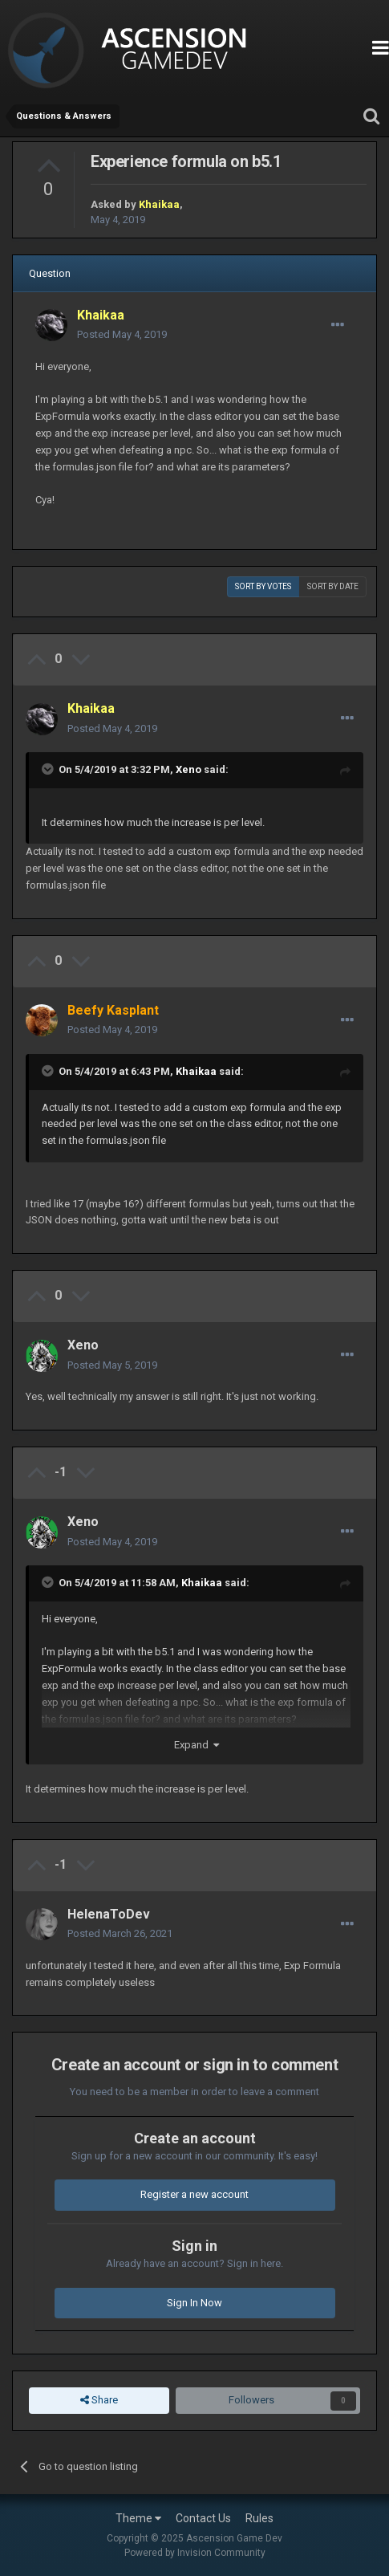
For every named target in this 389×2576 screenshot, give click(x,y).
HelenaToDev (108, 1914)
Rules (259, 2518)
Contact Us (203, 2518)
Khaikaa (196, 1071)
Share (99, 2400)
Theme (138, 2518)
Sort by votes (263, 586)
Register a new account (194, 2194)
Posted (122, 334)
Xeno (188, 769)
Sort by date (333, 586)
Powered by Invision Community (194, 2552)
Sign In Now (194, 2303)
